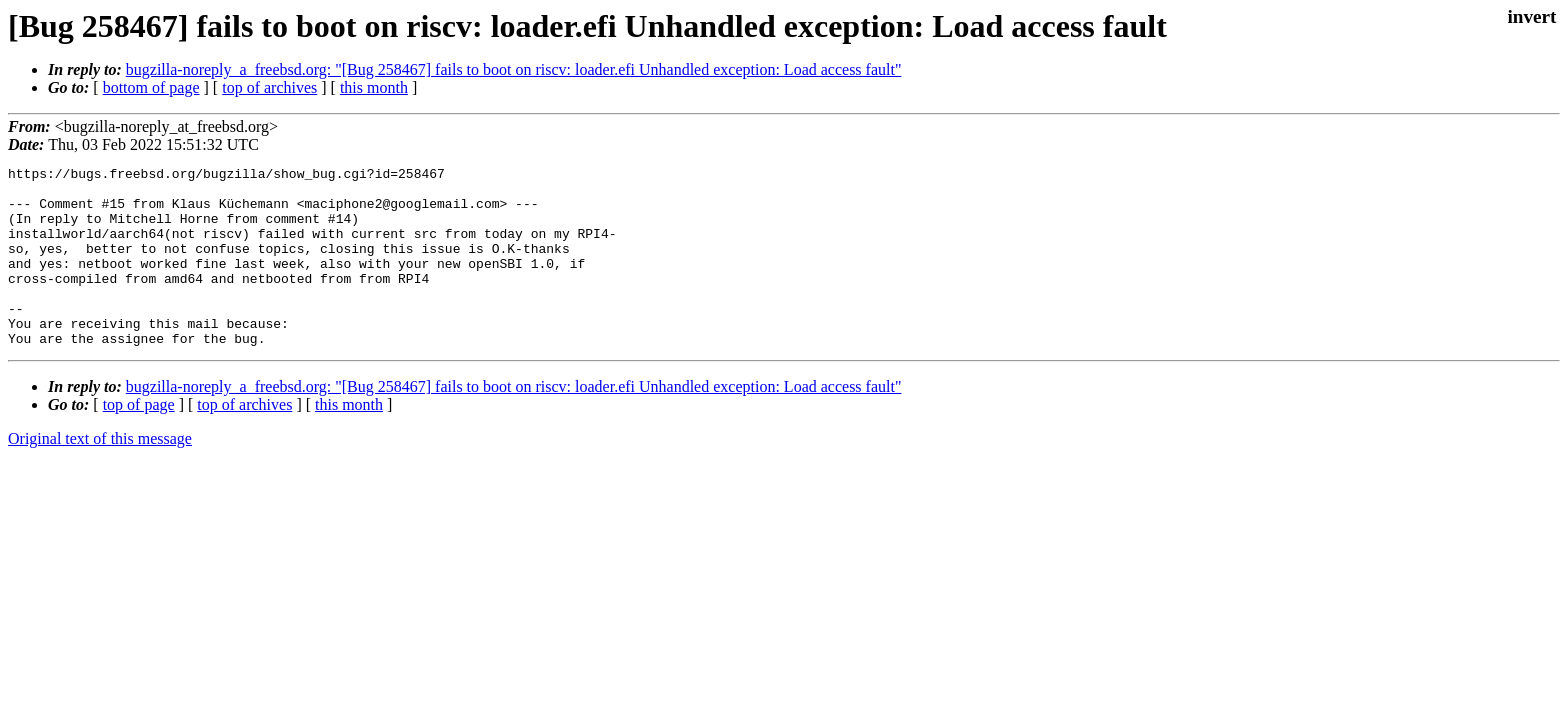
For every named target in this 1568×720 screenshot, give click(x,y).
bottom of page (151, 87)
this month (374, 87)
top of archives (269, 87)
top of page (139, 440)
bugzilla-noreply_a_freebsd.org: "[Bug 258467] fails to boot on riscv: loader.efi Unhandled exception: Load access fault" (514, 69)
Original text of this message (100, 474)
